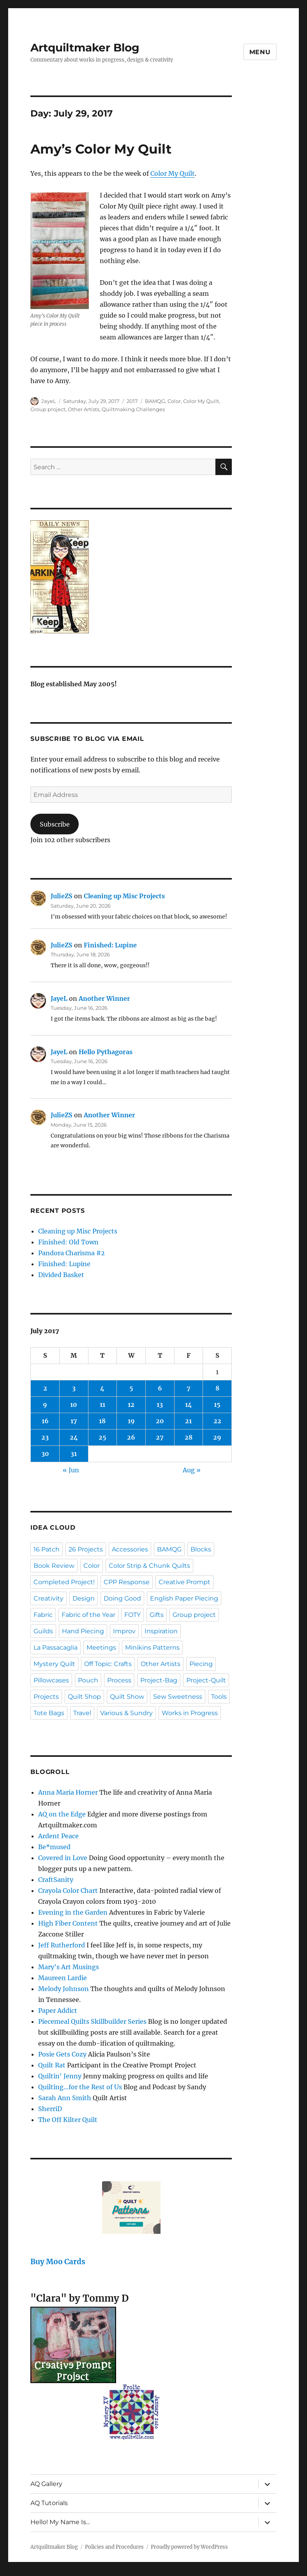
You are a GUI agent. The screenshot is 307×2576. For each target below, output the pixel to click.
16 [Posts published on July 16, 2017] (45, 1421)
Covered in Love (62, 1858)
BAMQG (155, 401)
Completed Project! (64, 1582)
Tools (219, 1696)
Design (83, 1598)
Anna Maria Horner (68, 1792)
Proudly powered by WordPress (189, 2547)
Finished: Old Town (68, 1242)
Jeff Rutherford (61, 1945)
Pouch (88, 1680)
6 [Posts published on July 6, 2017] (160, 1388)
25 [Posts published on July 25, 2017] (102, 1437)
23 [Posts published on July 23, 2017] (45, 1437)
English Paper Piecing (184, 1598)
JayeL (48, 401)
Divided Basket (61, 1275)
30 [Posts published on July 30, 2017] (45, 1454)
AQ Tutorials (49, 2503)
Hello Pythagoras (105, 1052)
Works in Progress (190, 1713)
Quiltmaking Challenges (133, 409)
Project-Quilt (206, 1680)
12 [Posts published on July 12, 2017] (131, 1404)
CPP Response (127, 1582)
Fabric (43, 1614)
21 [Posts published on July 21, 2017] (188, 1421)
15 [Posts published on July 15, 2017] (217, 1404)
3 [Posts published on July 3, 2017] (74, 1388)
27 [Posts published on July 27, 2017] (160, 1437)
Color (174, 401)
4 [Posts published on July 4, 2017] (102, 1388)
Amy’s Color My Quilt (100, 149)
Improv (124, 1631)
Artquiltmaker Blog (84, 47)
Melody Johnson (63, 1989)
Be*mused (54, 1847)
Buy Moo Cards (57, 2261)
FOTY (132, 1614)
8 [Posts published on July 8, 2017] (217, 1388)
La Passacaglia (56, 1647)
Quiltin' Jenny (59, 2076)
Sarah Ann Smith (64, 2098)
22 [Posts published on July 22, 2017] (217, 1421)
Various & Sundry (126, 1713)
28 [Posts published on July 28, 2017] (188, 1437)
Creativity (49, 1598)
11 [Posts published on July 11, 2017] (102, 1404)
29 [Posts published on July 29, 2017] (217, 1437)
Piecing (201, 1664)
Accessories (130, 1549)
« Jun (71, 1470)
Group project (47, 409)
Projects (46, 1696)
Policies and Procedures (114, 2547)
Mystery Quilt (54, 1664)
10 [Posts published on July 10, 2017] (73, 1404)
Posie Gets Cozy (62, 2054)
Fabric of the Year (88, 1614)
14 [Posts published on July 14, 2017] (188, 1404)
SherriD (50, 2109)
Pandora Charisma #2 (71, 1253)
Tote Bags (49, 1713)
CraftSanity (55, 1879)
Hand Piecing (83, 1631)
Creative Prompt (184, 1582)
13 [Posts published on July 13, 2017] (160, 1404)
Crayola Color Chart (68, 1890)
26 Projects (86, 1549)
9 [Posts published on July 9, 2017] (45, 1404)
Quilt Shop (84, 1696)
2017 (132, 401)
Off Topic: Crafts (108, 1664)
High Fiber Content (68, 1923)
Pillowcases (51, 1680)
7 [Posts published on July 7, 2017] (189, 1388)
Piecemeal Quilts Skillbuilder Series (92, 2021)
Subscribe (55, 824)
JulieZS (61, 896)
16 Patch (47, 1549)
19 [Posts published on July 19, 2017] (131, 1421)
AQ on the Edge (62, 1814)
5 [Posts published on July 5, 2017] (131, 1388)
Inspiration (161, 1631)
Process (119, 1680)
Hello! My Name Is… (60, 2522)
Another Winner (104, 998)
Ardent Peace (58, 1836)
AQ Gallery (46, 2484)
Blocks (201, 1549)
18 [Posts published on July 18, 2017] (102, 1421)
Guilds (43, 1631)
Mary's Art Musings (68, 1967)
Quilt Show (127, 1696)
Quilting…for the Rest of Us (80, 2087)
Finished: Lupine (110, 945)
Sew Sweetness (177, 1696)
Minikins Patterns (152, 1647)
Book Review (54, 1565)
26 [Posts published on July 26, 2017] (131, 1437)
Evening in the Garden (73, 1912)
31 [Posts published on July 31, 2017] (74, 1454)
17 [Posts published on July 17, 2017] (74, 1421)
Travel (82, 1713)
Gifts (157, 1614)
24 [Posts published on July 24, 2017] (74, 1437)
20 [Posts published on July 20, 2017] (160, 1421)
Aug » (192, 1470)
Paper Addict (57, 2010)
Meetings (101, 1647)
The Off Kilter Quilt (67, 2120)
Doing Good (122, 1598)
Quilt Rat (51, 2065)
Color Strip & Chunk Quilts (149, 1565)
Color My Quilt (172, 173)
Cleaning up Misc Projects (124, 896)
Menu (260, 52)
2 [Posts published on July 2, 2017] (45, 1388)
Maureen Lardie (62, 1978)
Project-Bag (158, 1680)
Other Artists (83, 409)
